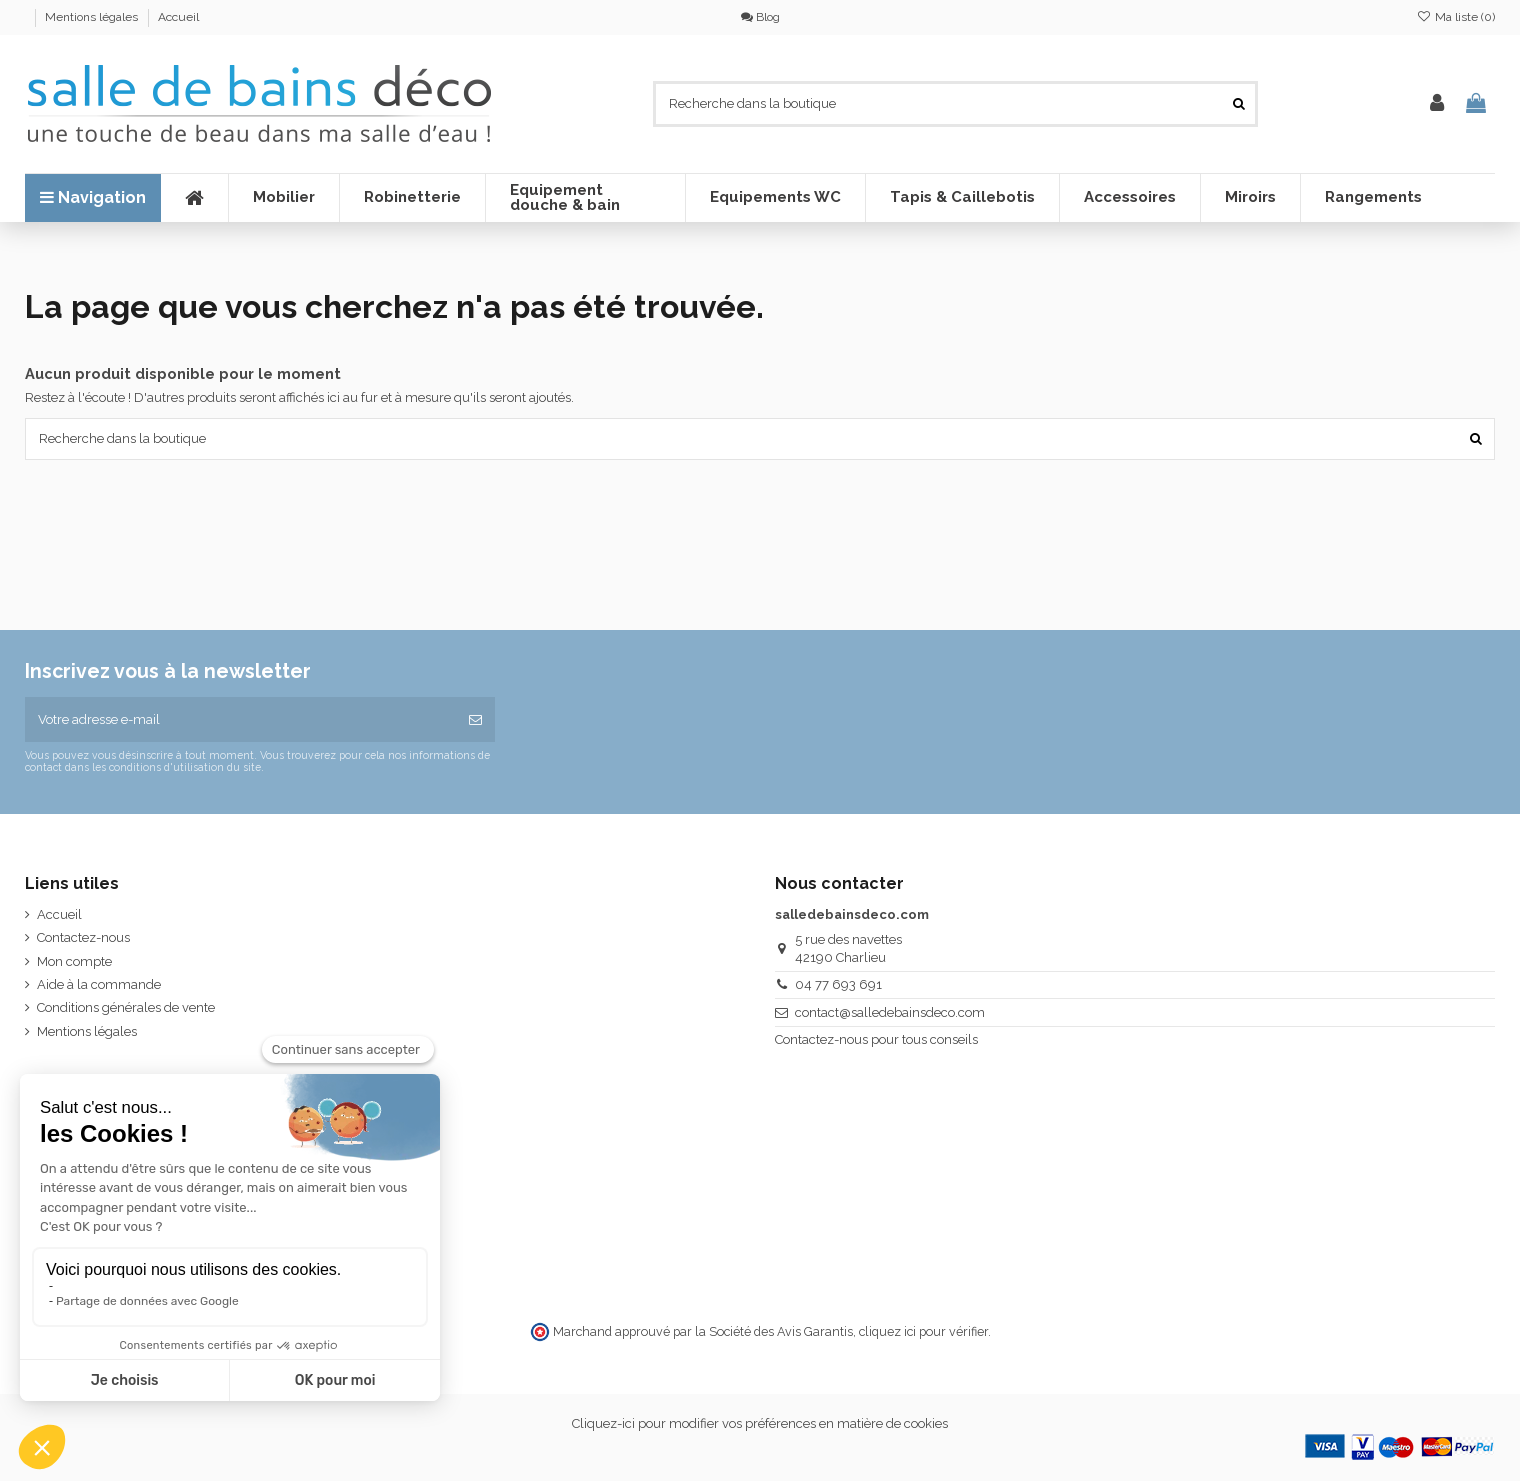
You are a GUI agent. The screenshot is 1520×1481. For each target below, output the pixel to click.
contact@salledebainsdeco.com (890, 1012)
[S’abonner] (475, 720)
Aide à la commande (99, 984)
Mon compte (74, 961)
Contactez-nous (83, 937)
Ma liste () (1456, 17)
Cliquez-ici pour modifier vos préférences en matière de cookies (760, 1423)
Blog (760, 17)
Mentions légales (93, 17)
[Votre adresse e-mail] (240, 720)
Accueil (178, 17)
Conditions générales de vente (126, 1007)
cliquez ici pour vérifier (923, 1331)
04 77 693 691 (838, 984)
